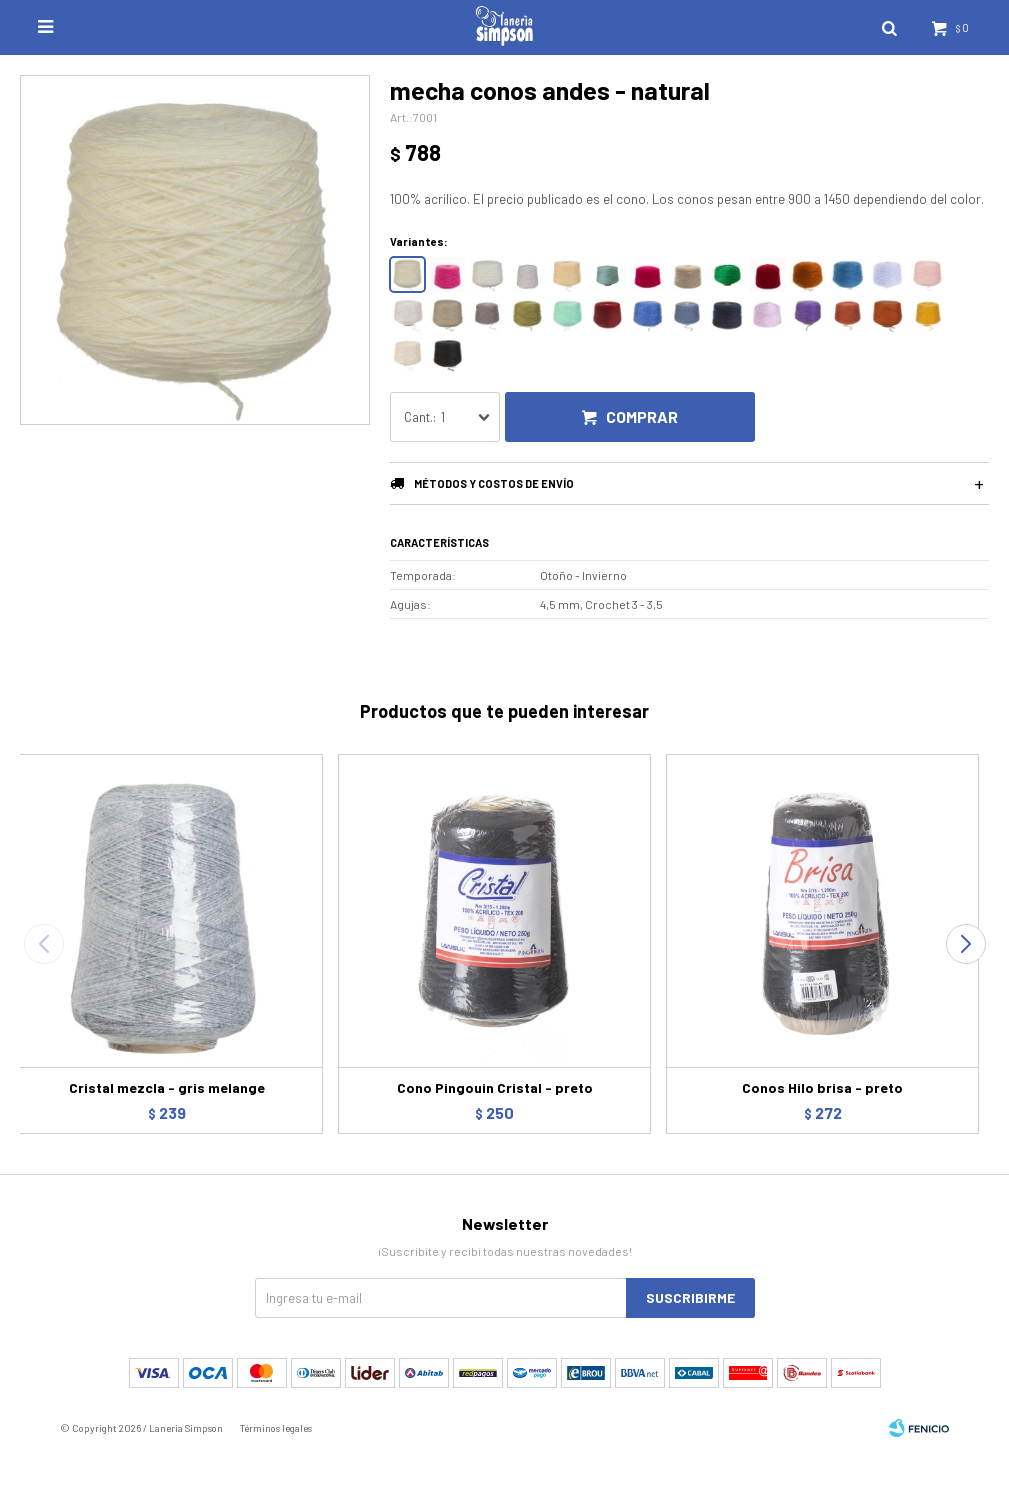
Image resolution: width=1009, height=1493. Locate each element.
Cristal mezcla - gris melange (167, 1087)
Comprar (642, 416)
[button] (965, 944)
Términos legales (276, 1428)
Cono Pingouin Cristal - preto (495, 1087)
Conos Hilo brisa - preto (822, 1087)
